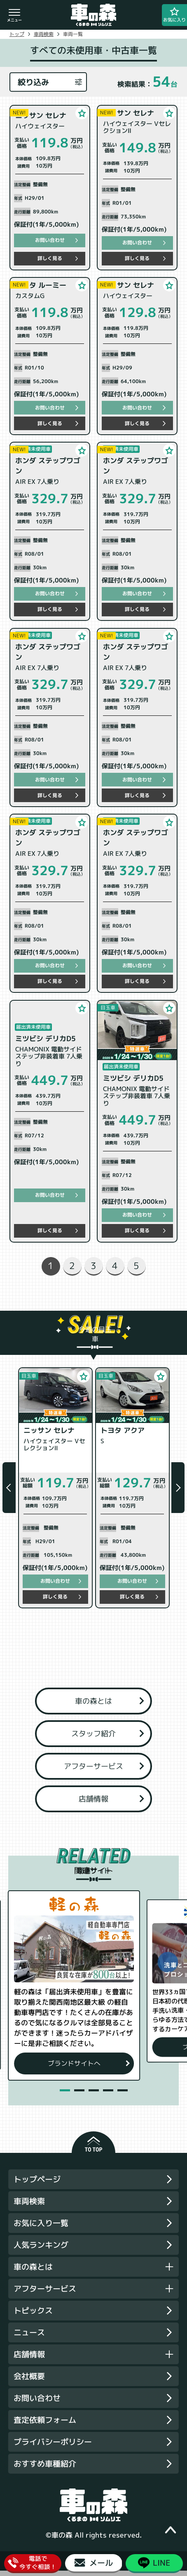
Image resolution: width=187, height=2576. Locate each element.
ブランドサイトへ (93, 2068)
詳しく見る (49, 258)
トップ (16, 34)
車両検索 (44, 34)
